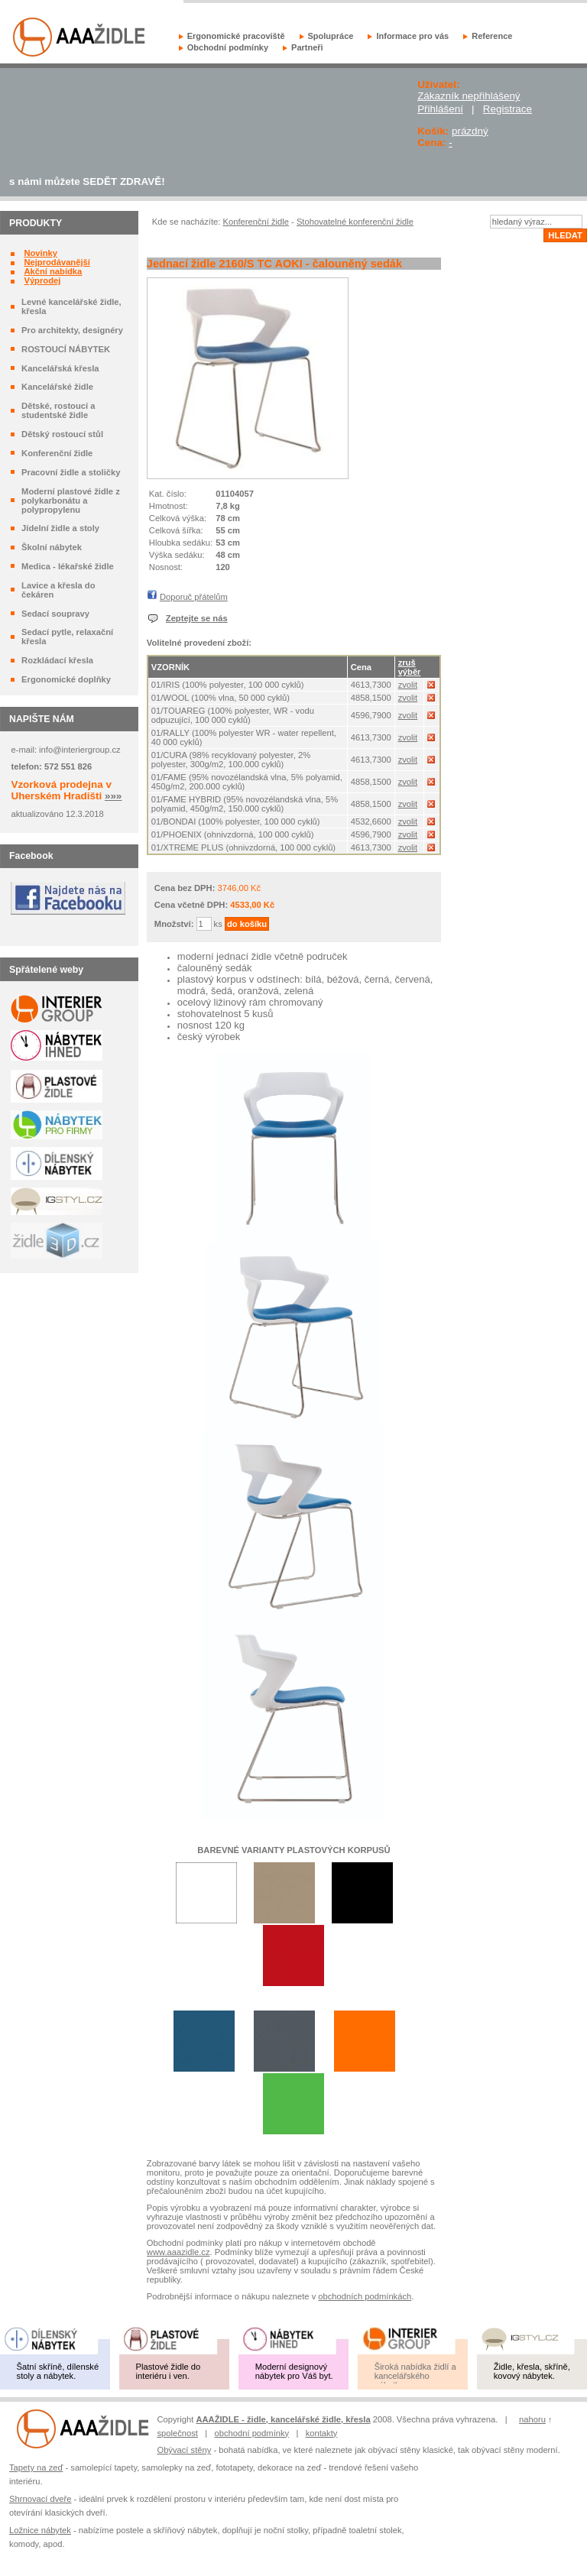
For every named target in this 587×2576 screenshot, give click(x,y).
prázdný (470, 131)
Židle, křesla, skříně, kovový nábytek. (532, 2371)
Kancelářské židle (57, 386)
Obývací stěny (184, 2449)
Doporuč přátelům (194, 596)
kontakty (322, 2433)
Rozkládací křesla (57, 660)
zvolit (408, 684)
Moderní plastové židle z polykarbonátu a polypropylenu (70, 500)
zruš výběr (409, 667)
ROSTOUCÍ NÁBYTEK (65, 349)
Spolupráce (331, 36)
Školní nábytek (51, 547)
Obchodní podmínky (227, 47)
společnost (177, 2433)
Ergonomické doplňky (66, 679)
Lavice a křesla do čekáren (58, 590)
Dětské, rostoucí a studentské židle (58, 410)
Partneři (307, 47)
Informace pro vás (412, 36)
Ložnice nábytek (40, 2530)
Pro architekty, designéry (72, 330)
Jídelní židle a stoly (60, 528)
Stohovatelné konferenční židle (355, 221)
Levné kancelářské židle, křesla (71, 306)
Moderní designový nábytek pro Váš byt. (294, 2371)
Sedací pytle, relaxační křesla (67, 636)
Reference (492, 36)
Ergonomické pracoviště (236, 36)
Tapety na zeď (36, 2467)
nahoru (532, 2419)
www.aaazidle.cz (178, 2252)
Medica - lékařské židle (67, 566)
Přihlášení (440, 109)
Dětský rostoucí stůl (62, 434)
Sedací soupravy (55, 613)
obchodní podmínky (252, 2433)
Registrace (507, 109)
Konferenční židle (56, 453)
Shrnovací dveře (40, 2498)
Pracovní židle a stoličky (70, 472)
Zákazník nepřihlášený (468, 96)
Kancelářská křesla (60, 368)
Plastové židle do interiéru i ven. (168, 2371)
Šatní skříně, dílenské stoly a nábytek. (58, 2371)
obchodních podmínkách (364, 2296)
